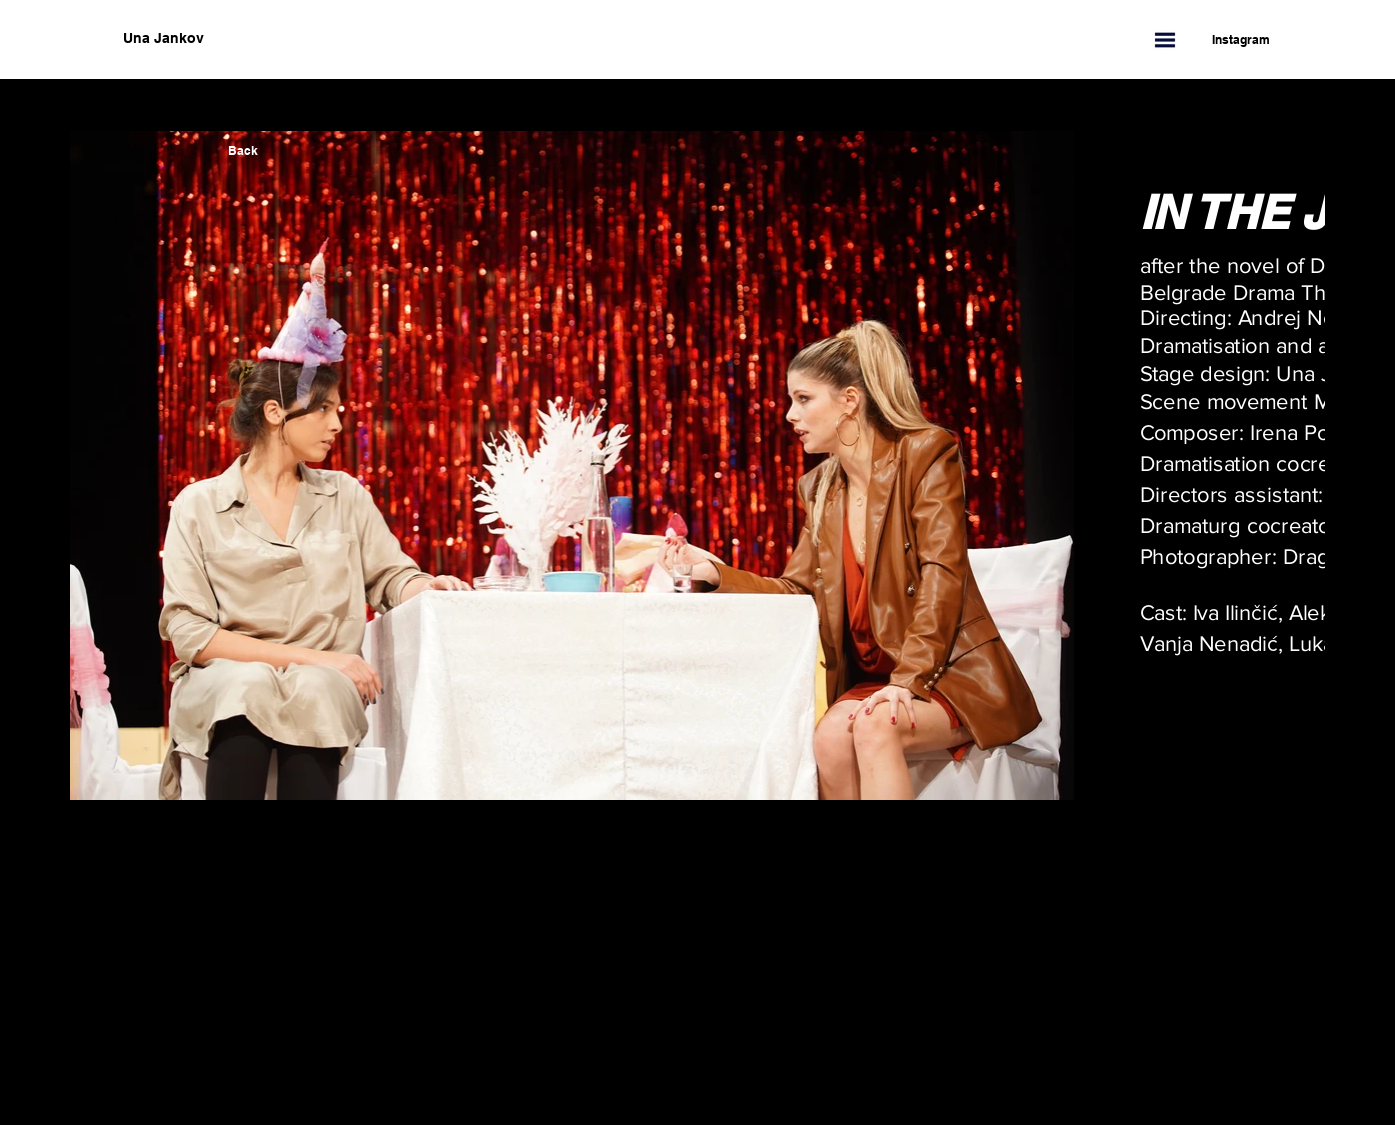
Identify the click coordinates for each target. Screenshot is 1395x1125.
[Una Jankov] (263, 39)
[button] (1165, 40)
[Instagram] (1231, 40)
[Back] (243, 151)
